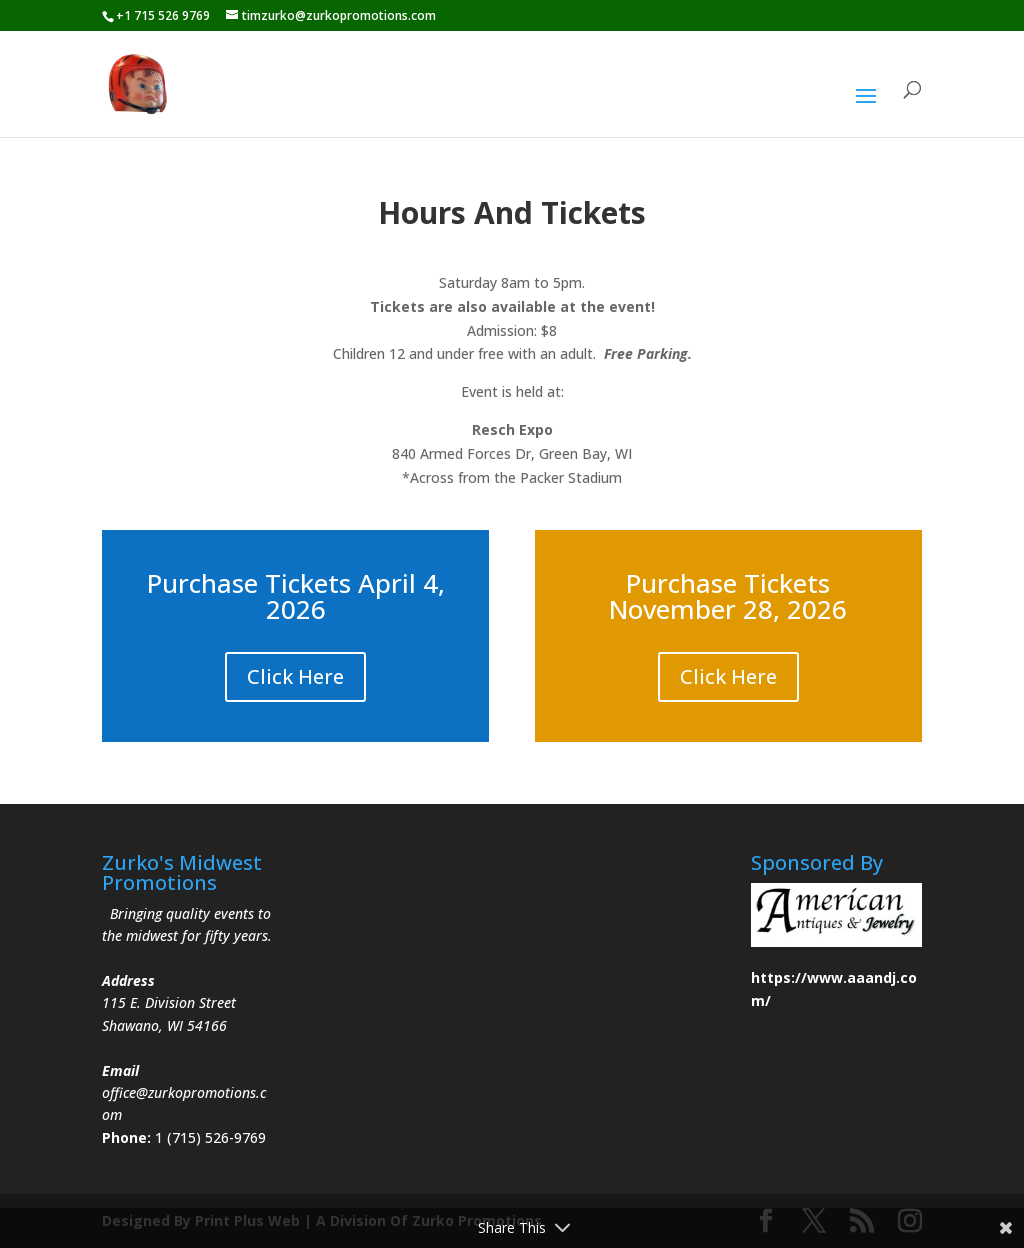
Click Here (295, 676)
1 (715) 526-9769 (210, 1137)
